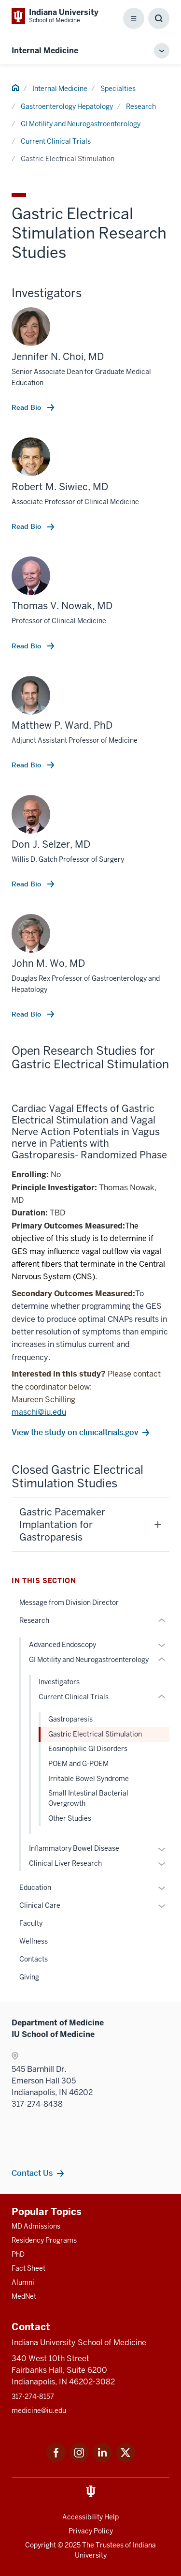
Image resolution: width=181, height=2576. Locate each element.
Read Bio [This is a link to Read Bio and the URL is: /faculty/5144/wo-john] (27, 1014)
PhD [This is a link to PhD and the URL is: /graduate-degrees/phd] (18, 2254)
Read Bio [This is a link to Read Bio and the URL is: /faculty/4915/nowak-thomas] (27, 646)
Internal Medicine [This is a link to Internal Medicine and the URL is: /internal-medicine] (59, 88)
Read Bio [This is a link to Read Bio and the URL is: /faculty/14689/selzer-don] (27, 884)
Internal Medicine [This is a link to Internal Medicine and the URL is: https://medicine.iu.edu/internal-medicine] (45, 50)
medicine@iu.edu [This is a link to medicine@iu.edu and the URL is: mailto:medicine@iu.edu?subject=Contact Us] (39, 2410)
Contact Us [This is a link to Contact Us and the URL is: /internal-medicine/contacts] (32, 2173)
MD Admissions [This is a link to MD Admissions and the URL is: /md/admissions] (36, 2226)
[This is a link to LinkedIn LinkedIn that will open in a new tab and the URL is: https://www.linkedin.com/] (102, 2460)
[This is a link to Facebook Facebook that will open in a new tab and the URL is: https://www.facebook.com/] (56, 2460)
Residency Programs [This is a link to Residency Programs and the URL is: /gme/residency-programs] (44, 2240)
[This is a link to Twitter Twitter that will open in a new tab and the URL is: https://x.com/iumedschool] (125, 2460)
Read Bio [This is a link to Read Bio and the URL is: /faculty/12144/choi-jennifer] (27, 407)
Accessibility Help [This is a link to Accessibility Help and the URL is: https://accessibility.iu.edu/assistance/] (90, 2517)
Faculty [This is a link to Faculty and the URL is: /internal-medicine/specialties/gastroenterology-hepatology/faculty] (30, 1923)
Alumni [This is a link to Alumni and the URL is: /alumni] (23, 2282)
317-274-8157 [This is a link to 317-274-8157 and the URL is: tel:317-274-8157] (33, 2396)
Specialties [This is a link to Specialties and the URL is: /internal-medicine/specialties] (118, 88)
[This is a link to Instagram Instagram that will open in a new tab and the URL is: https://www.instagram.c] (79, 2460)
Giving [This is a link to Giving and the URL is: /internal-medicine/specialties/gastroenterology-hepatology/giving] (29, 1977)
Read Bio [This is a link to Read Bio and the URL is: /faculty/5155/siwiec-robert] (27, 526)
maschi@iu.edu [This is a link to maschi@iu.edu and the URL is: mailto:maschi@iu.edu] (39, 1412)
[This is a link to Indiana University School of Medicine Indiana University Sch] (55, 16)
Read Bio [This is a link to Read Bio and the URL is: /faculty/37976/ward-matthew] (27, 765)
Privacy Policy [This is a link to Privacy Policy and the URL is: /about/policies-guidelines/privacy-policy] (91, 2531)
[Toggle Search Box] (158, 18)
